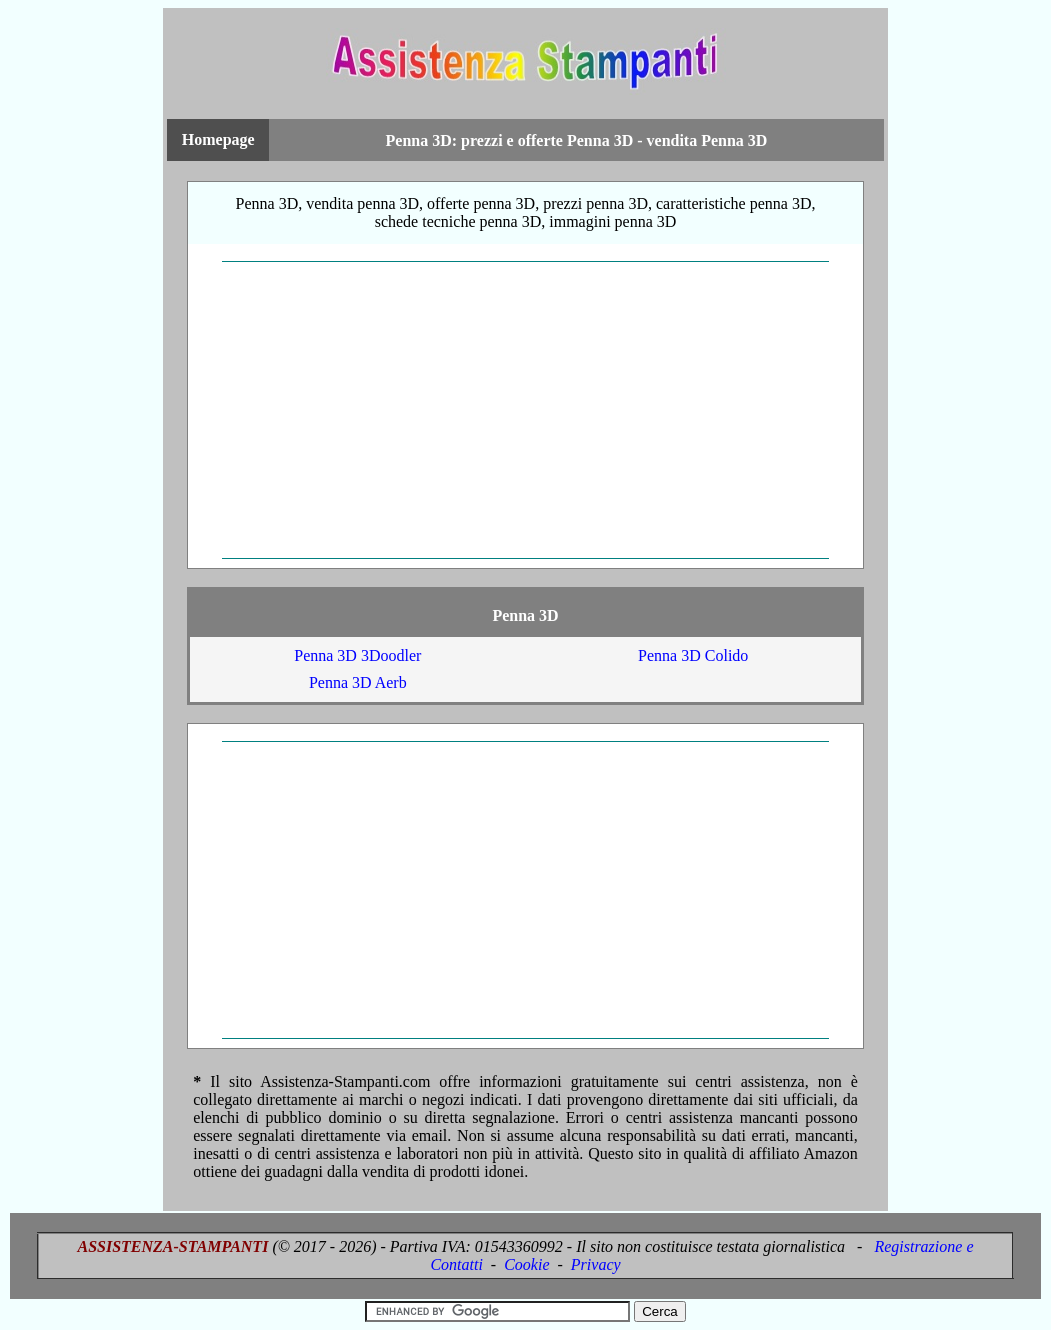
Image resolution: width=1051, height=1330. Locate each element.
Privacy (596, 1264)
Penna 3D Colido (693, 655)
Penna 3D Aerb (358, 682)
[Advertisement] (525, 410)
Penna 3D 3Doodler (357, 655)
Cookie (526, 1264)
